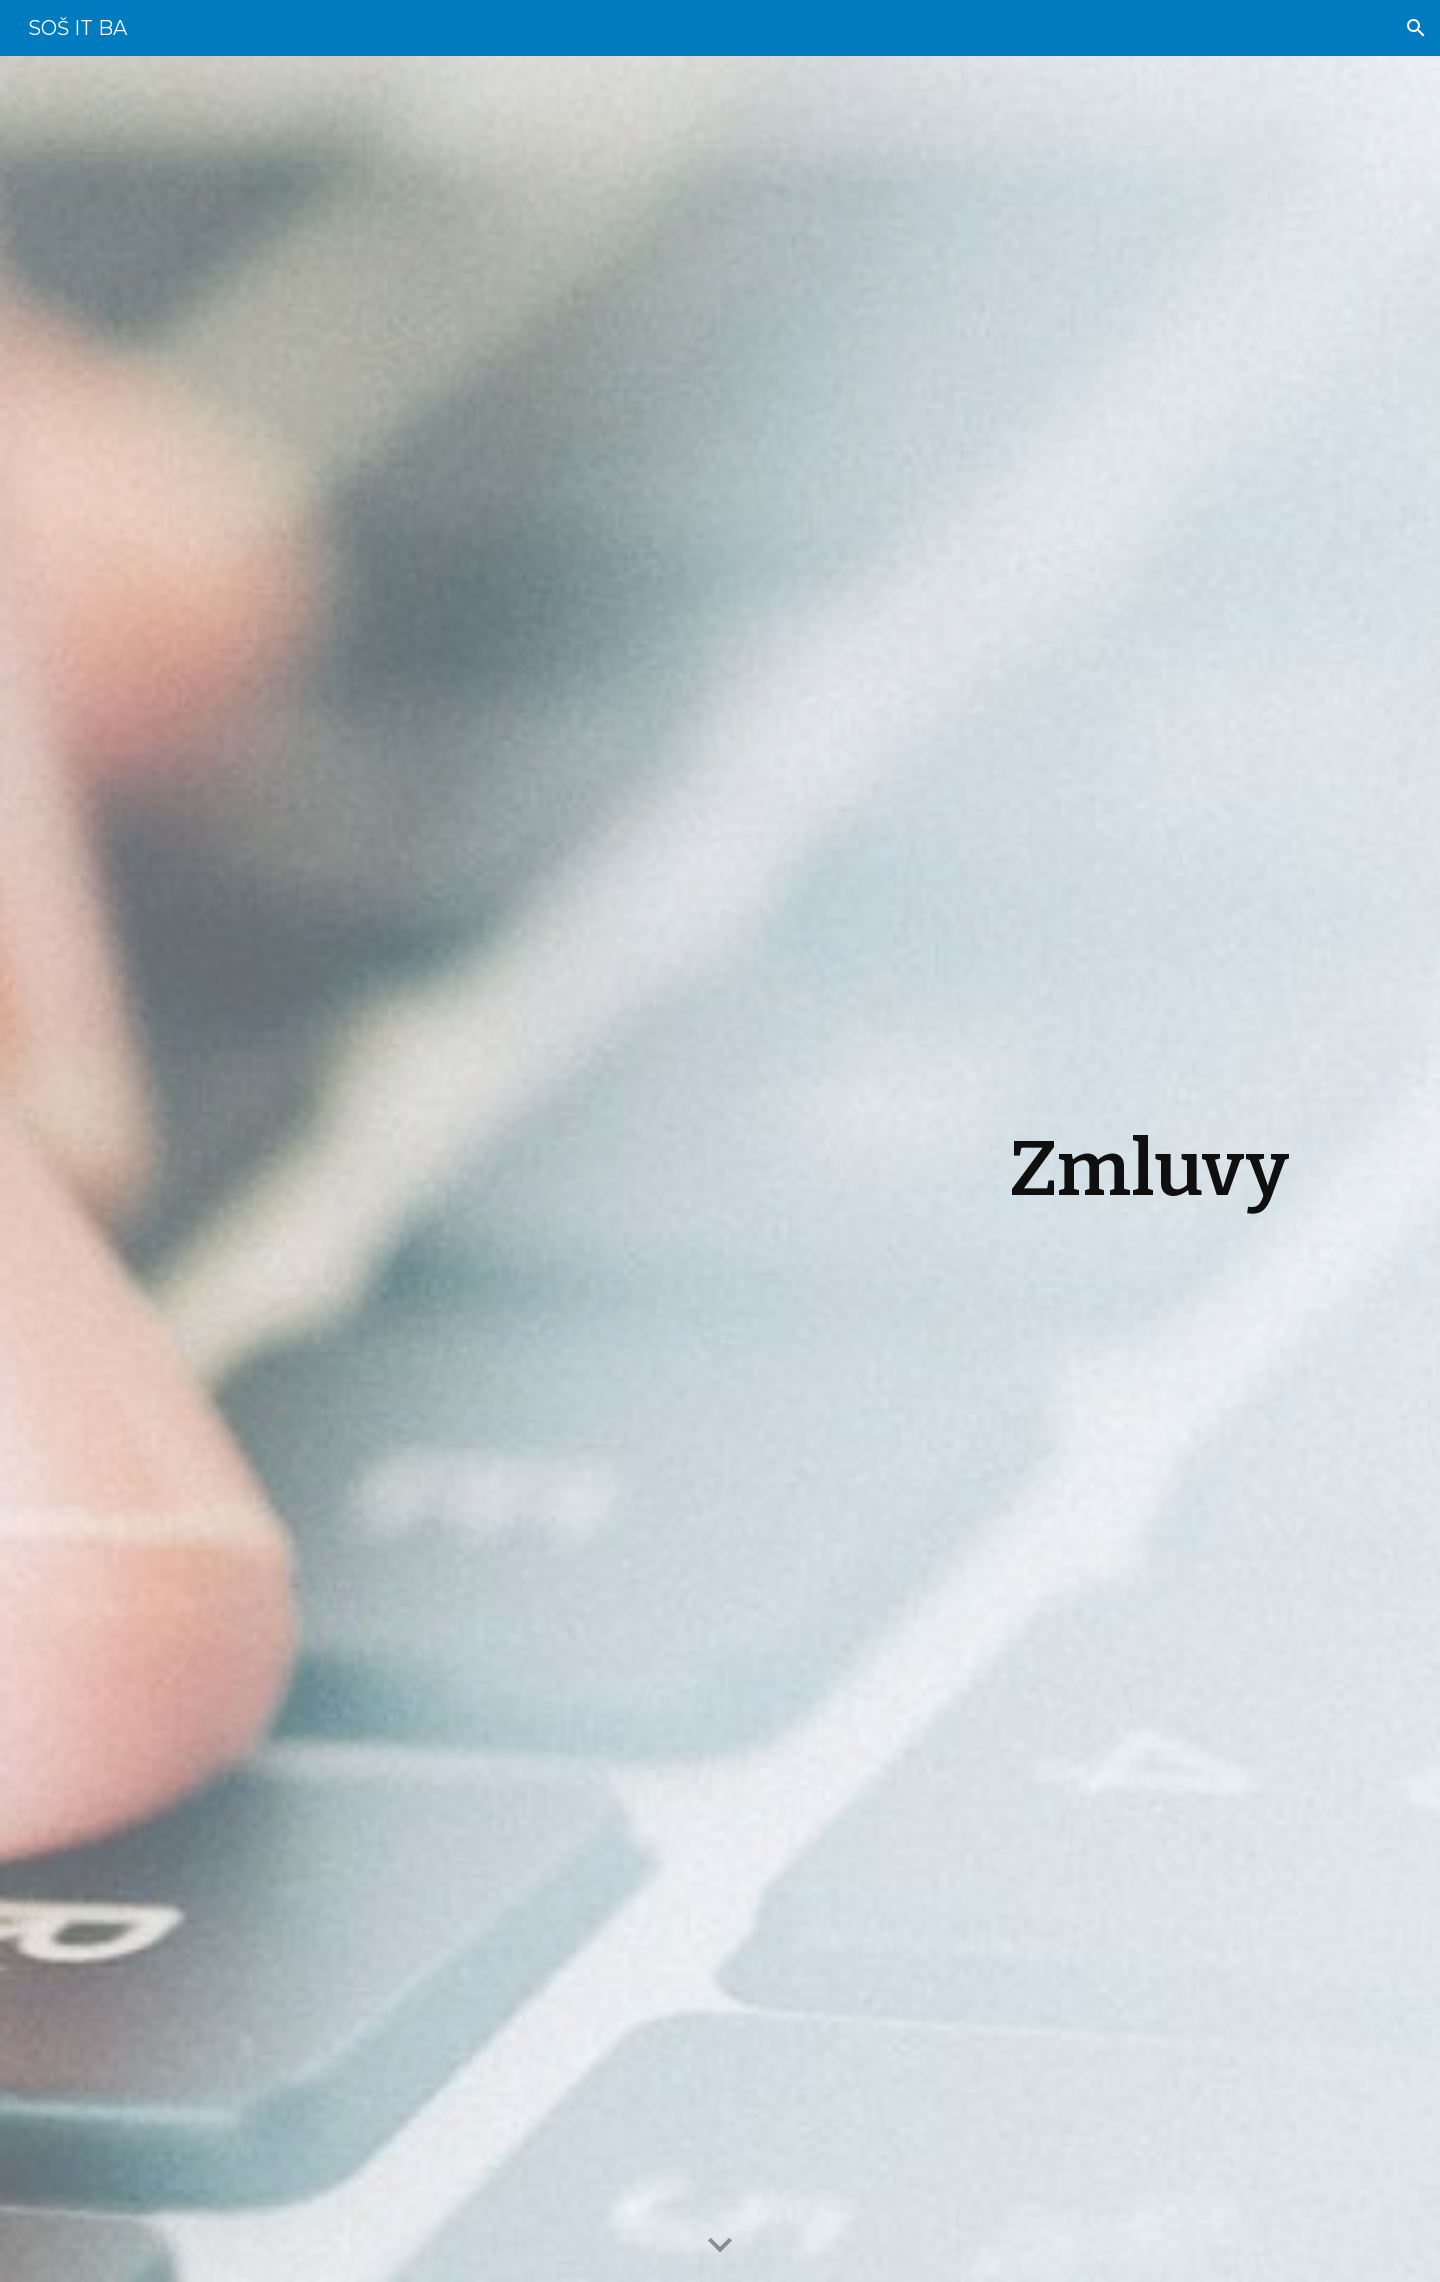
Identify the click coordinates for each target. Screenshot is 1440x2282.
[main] (720, 1169)
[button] (1416, 28)
